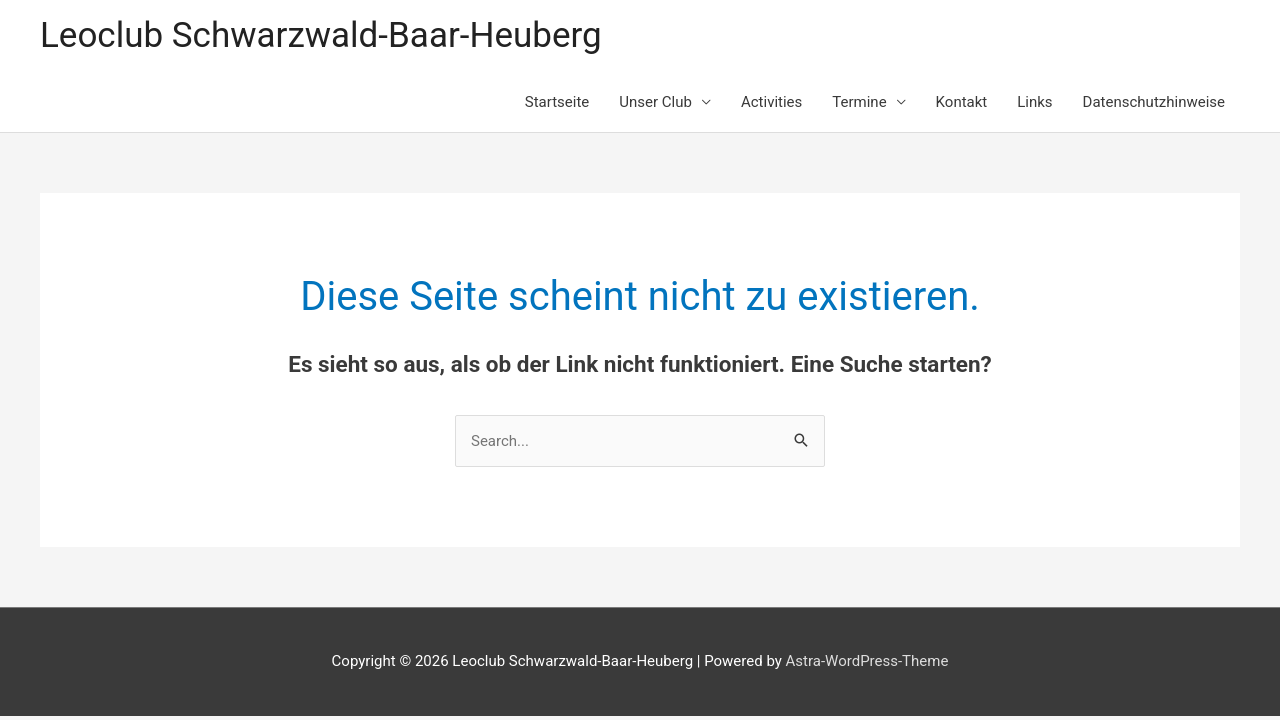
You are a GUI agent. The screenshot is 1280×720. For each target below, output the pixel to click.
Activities (771, 102)
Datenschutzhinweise (1154, 102)
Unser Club (655, 102)
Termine (859, 102)
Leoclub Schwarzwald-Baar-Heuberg (321, 35)
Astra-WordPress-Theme (867, 661)
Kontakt (962, 102)
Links (1034, 102)
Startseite (557, 102)
